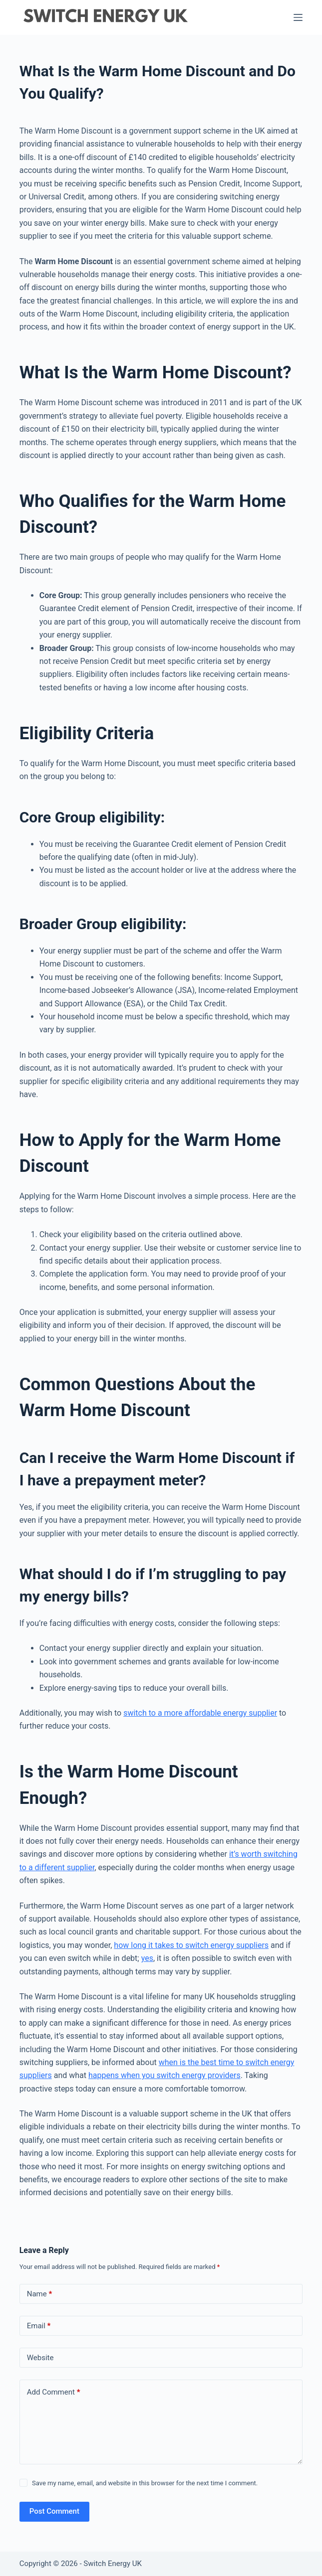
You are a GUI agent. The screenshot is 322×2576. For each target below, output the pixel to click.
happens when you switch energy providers (164, 2075)
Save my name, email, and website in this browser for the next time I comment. (145, 2483)
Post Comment (54, 2511)
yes (147, 1958)
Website (40, 2357)
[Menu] (298, 17)
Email (39, 2326)
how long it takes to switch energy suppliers (191, 1945)
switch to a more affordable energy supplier (200, 1713)
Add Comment (53, 2392)
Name (39, 2294)
